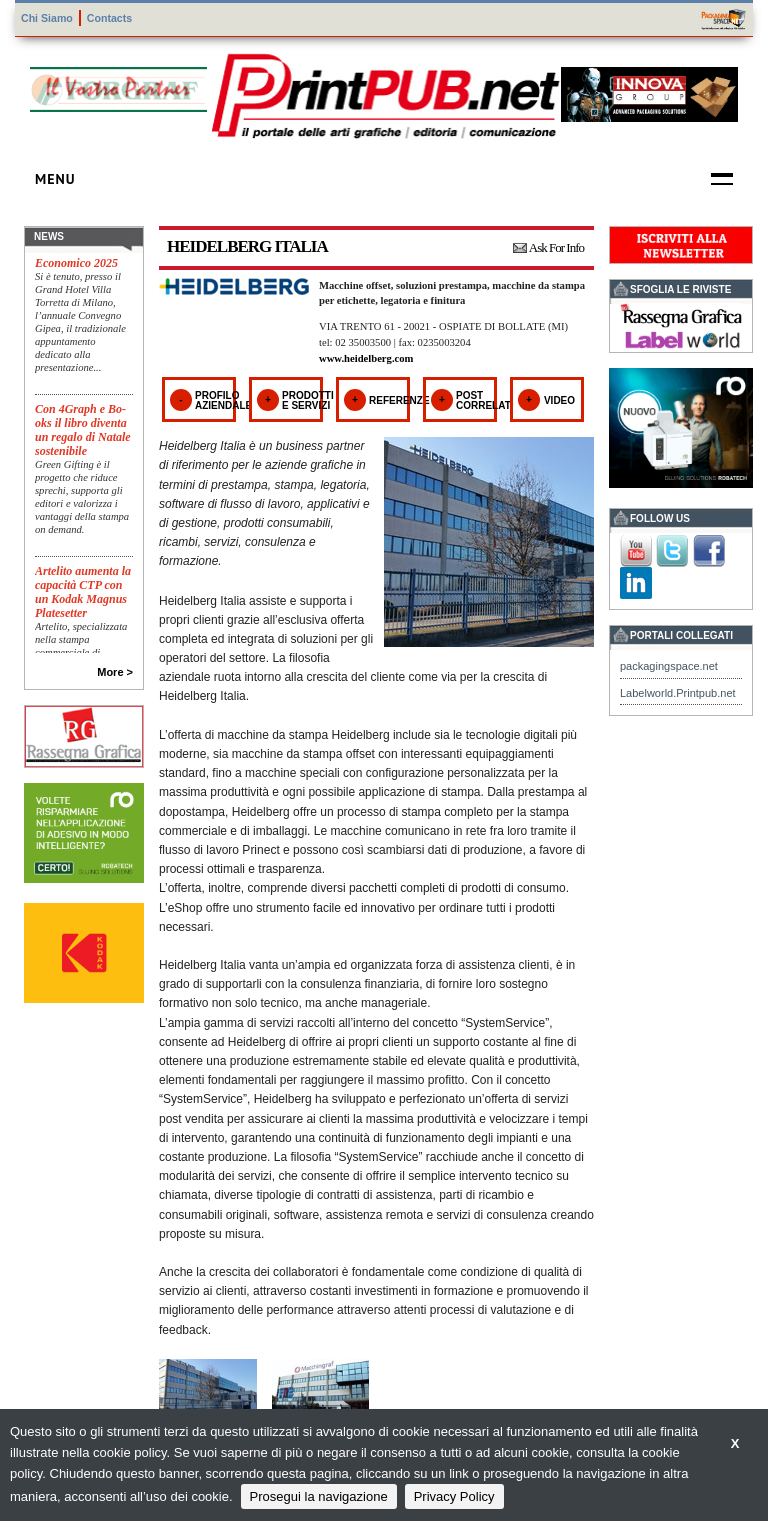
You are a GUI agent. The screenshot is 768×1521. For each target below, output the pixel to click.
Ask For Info (556, 247)
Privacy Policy (454, 1496)
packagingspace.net (669, 666)
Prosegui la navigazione (319, 1496)
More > (115, 672)
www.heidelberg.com (366, 358)
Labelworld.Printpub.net (678, 693)
